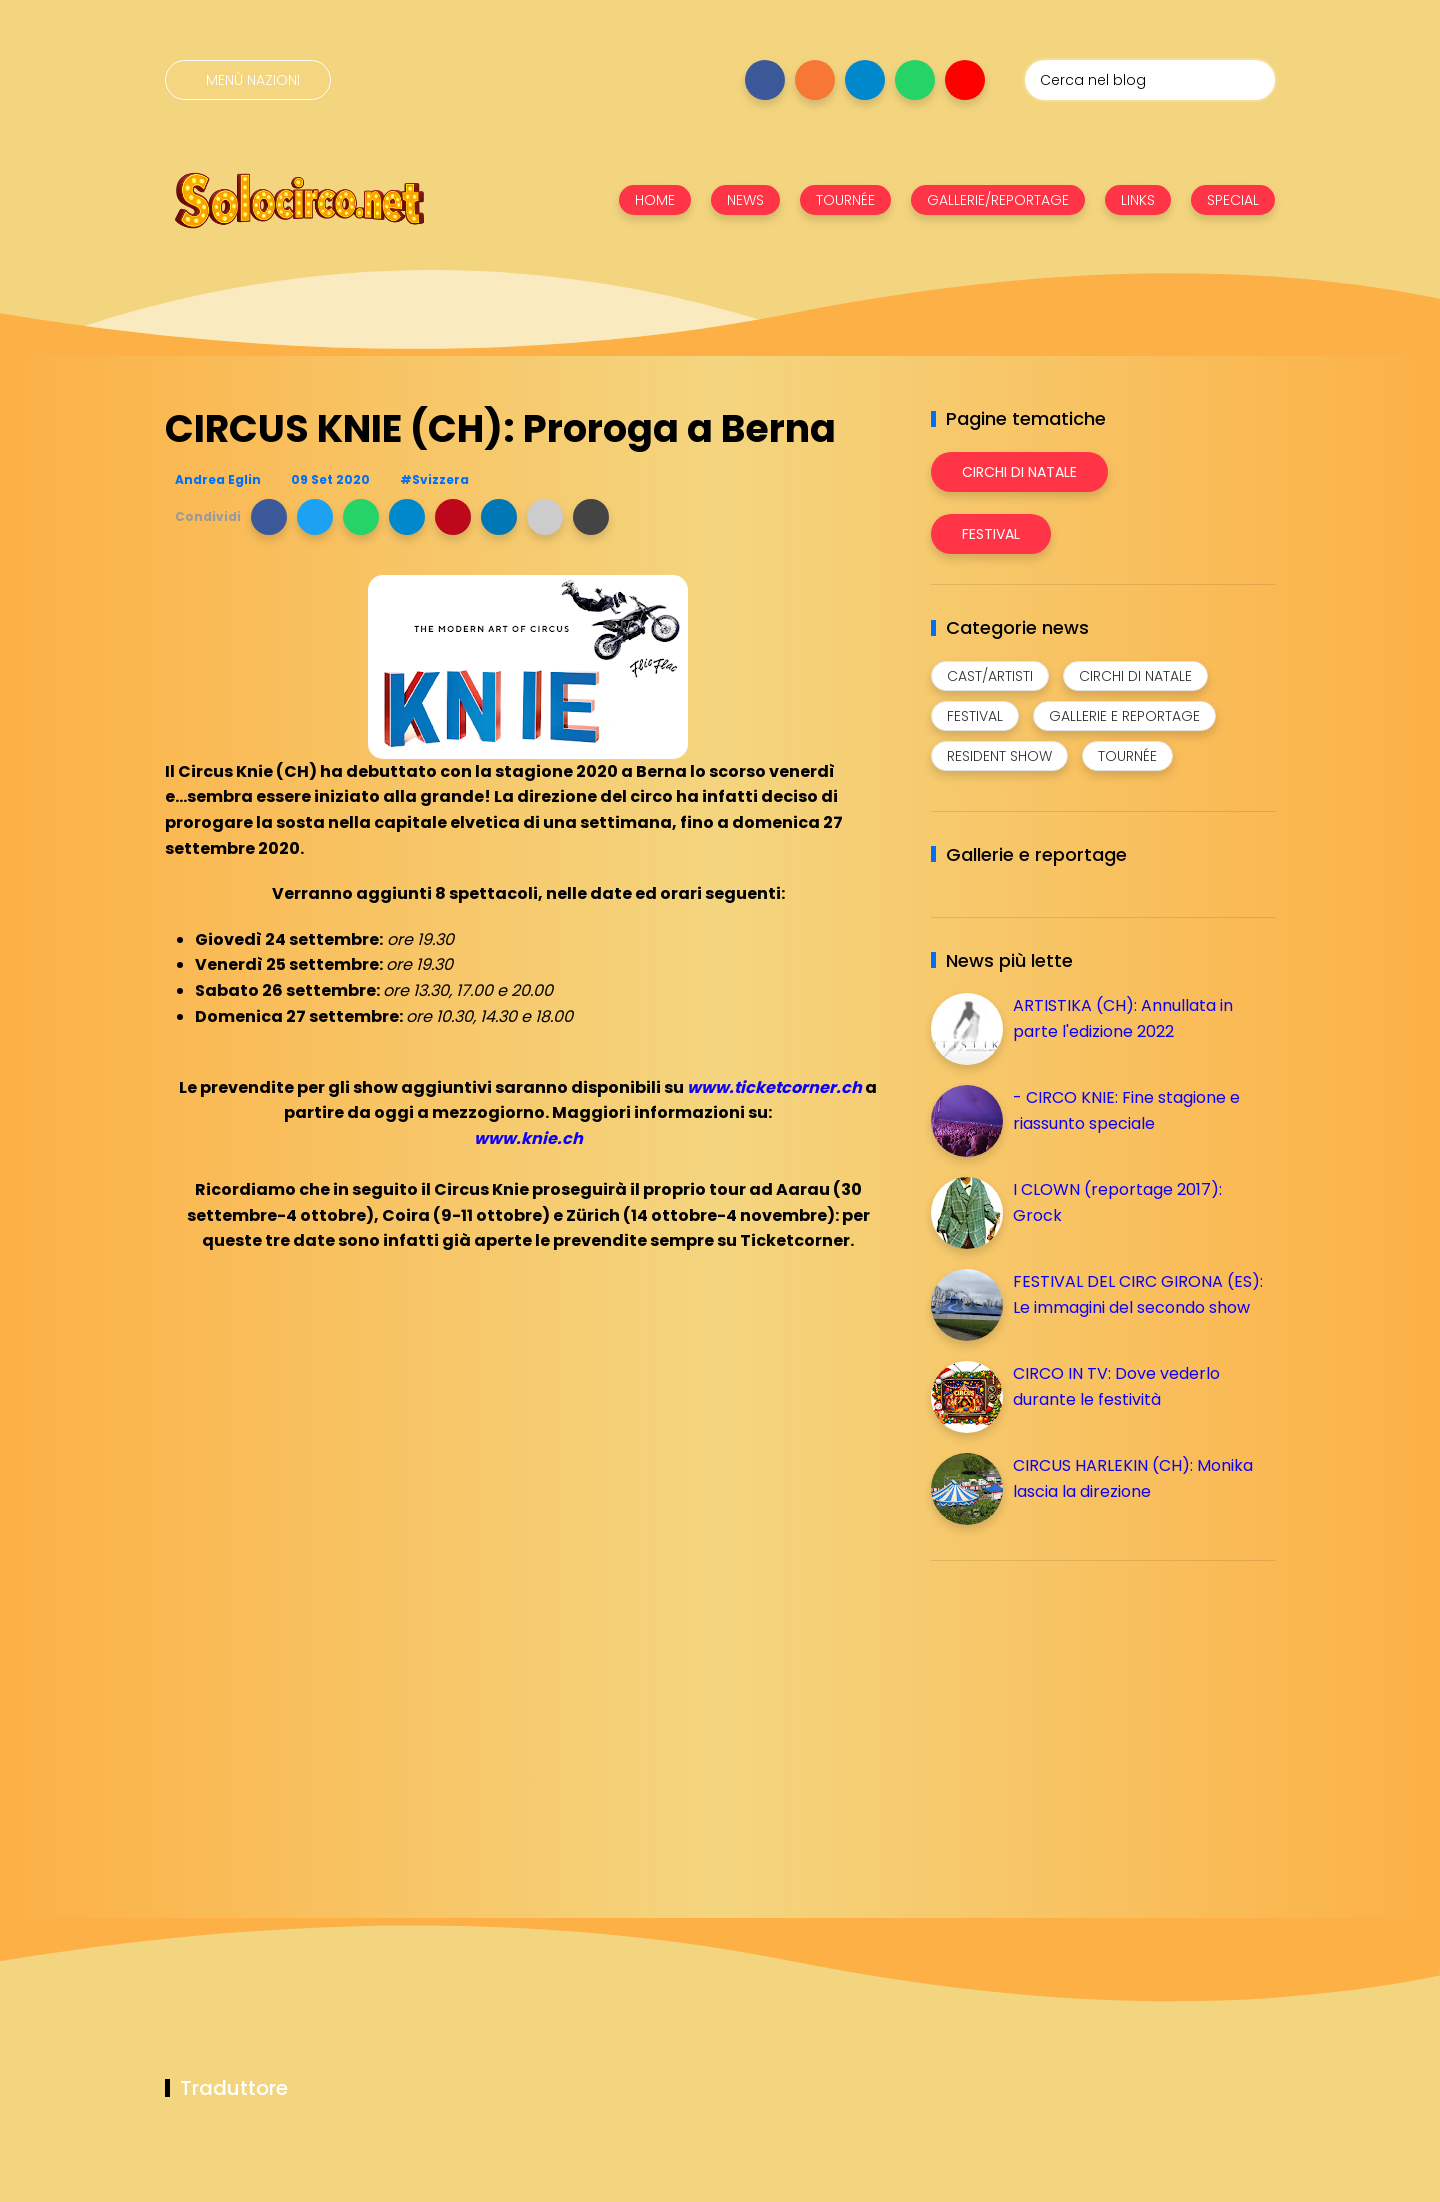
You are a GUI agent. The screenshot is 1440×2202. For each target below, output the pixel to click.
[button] (269, 517)
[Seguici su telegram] (865, 80)
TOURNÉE (845, 200)
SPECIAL (1233, 200)
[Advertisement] (1081, 1716)
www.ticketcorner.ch (774, 1087)
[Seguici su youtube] (965, 80)
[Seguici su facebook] (765, 80)
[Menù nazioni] (248, 80)
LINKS (1138, 200)
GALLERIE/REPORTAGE (998, 200)
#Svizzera (434, 479)
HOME (655, 200)
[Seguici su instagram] (815, 80)
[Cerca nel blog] (1150, 80)
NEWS (745, 200)
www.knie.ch (528, 1138)
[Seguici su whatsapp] (915, 80)
